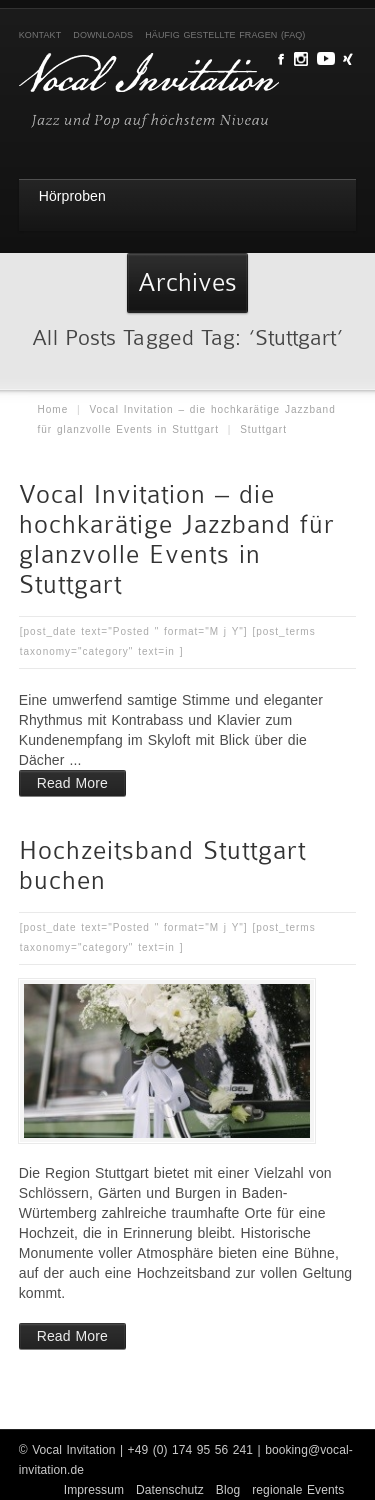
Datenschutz (170, 1490)
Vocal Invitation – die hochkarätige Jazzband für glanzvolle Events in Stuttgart (177, 539)
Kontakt (40, 35)
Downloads (103, 35)
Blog (228, 1490)
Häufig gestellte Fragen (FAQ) (225, 35)
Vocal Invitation (73, 1450)
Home (53, 409)
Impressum (94, 1490)
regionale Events (298, 1490)
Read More (72, 783)
